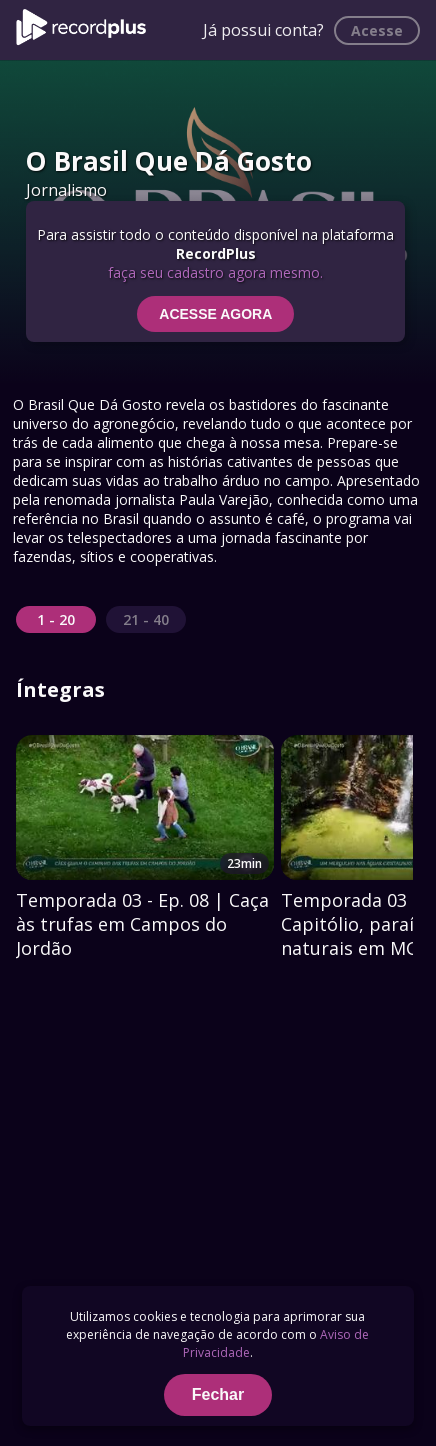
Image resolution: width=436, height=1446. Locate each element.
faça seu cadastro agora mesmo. (215, 272)
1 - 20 (56, 619)
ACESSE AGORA (215, 314)
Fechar (218, 1394)
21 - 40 (146, 619)
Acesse (377, 30)
